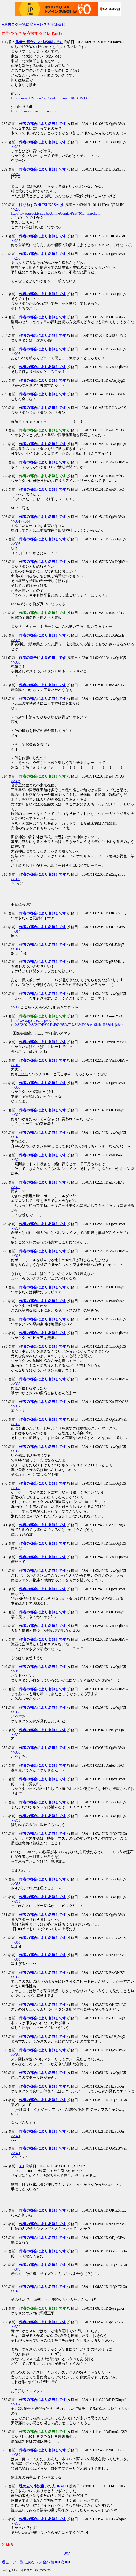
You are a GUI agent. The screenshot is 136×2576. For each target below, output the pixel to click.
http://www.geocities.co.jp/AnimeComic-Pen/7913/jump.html (55, 213)
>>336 (15, 1451)
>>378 (15, 2291)
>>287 (15, 147)
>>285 (15, 209)
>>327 (15, 1228)
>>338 (15, 1488)
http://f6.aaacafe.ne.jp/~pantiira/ (34, 111)
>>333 (15, 1384)
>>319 (15, 1065)
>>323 (15, 1187)
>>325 (15, 1137)
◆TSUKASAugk (42, 205)
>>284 (15, 174)
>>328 (15, 1256)
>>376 (15, 2269)
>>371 (15, 2136)
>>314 (15, 931)
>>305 (15, 544)
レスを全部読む (52, 24)
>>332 (15, 1406)
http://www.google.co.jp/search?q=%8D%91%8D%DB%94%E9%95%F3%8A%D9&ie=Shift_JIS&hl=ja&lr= (68, 1023)
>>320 (15, 1115)
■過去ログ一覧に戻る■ (20, 24)
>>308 (15, 662)
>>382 (15, 2404)
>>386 (15, 2523)
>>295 (15, 354)
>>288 (15, 258)
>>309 (15, 879)
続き (68, 2553)
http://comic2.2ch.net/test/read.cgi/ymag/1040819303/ (50, 98)
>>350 (15, 1712)
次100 (65, 2562)
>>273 (23, 1074)
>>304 (25, 521)
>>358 (15, 1884)
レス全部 (42, 2562)
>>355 (15, 1820)
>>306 (15, 640)
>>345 (15, 1671)
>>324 (15, 1160)
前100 (55, 2562)
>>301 (15, 521)
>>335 (15, 1424)
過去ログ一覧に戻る (18, 2562)
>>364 (15, 2055)
